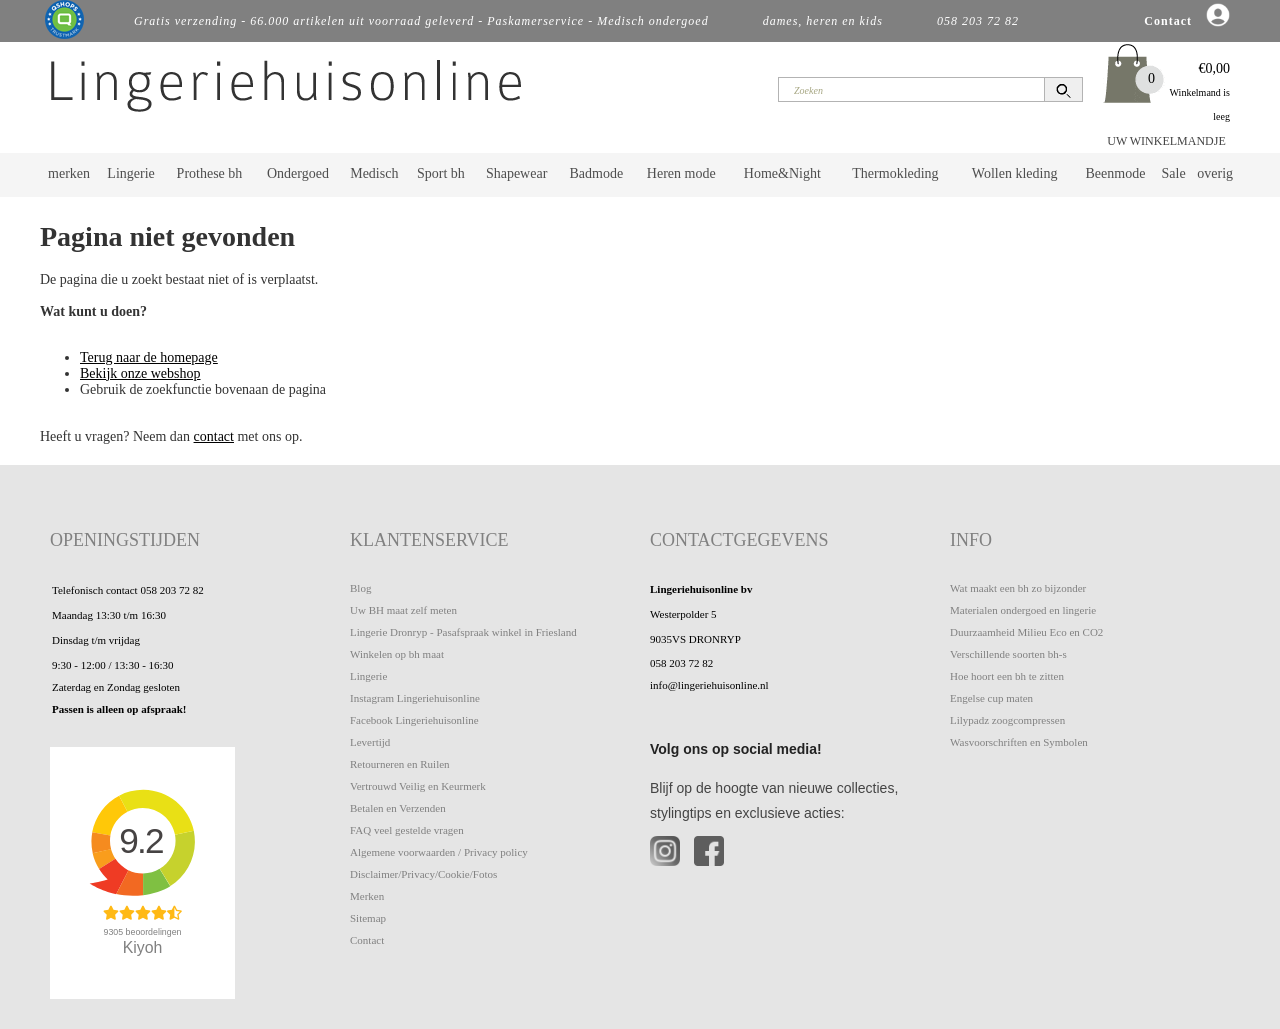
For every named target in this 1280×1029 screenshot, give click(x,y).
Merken (367, 896)
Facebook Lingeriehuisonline (414, 720)
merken (69, 173)
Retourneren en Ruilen (400, 764)
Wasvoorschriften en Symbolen (1019, 742)
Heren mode (681, 173)
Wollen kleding (1015, 173)
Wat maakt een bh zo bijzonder (1018, 588)
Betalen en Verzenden (398, 808)
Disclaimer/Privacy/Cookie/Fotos (423, 874)
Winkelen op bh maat (397, 654)
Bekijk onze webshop (140, 373)
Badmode (597, 173)
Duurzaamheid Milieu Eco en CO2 (1026, 632)
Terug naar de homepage (149, 357)
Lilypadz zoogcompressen (1007, 720)
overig (1215, 173)
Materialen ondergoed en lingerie (1023, 610)
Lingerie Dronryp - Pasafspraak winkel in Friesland (463, 632)
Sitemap (368, 918)
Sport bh (441, 173)
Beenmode (1115, 173)
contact (214, 436)
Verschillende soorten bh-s (1008, 654)
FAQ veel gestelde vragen (407, 830)
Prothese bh (210, 173)
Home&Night (782, 173)
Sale (1174, 173)
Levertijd (370, 742)
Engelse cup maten (991, 698)
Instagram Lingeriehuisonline (415, 698)
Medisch (374, 173)
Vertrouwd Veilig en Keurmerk (418, 786)
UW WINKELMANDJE (1166, 141)
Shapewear (516, 173)
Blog (360, 588)
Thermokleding (895, 173)
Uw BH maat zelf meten (403, 610)
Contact (367, 940)
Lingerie (130, 173)
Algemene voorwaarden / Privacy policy (439, 852)
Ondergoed (298, 173)
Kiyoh (143, 947)
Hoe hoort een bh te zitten (1007, 676)
